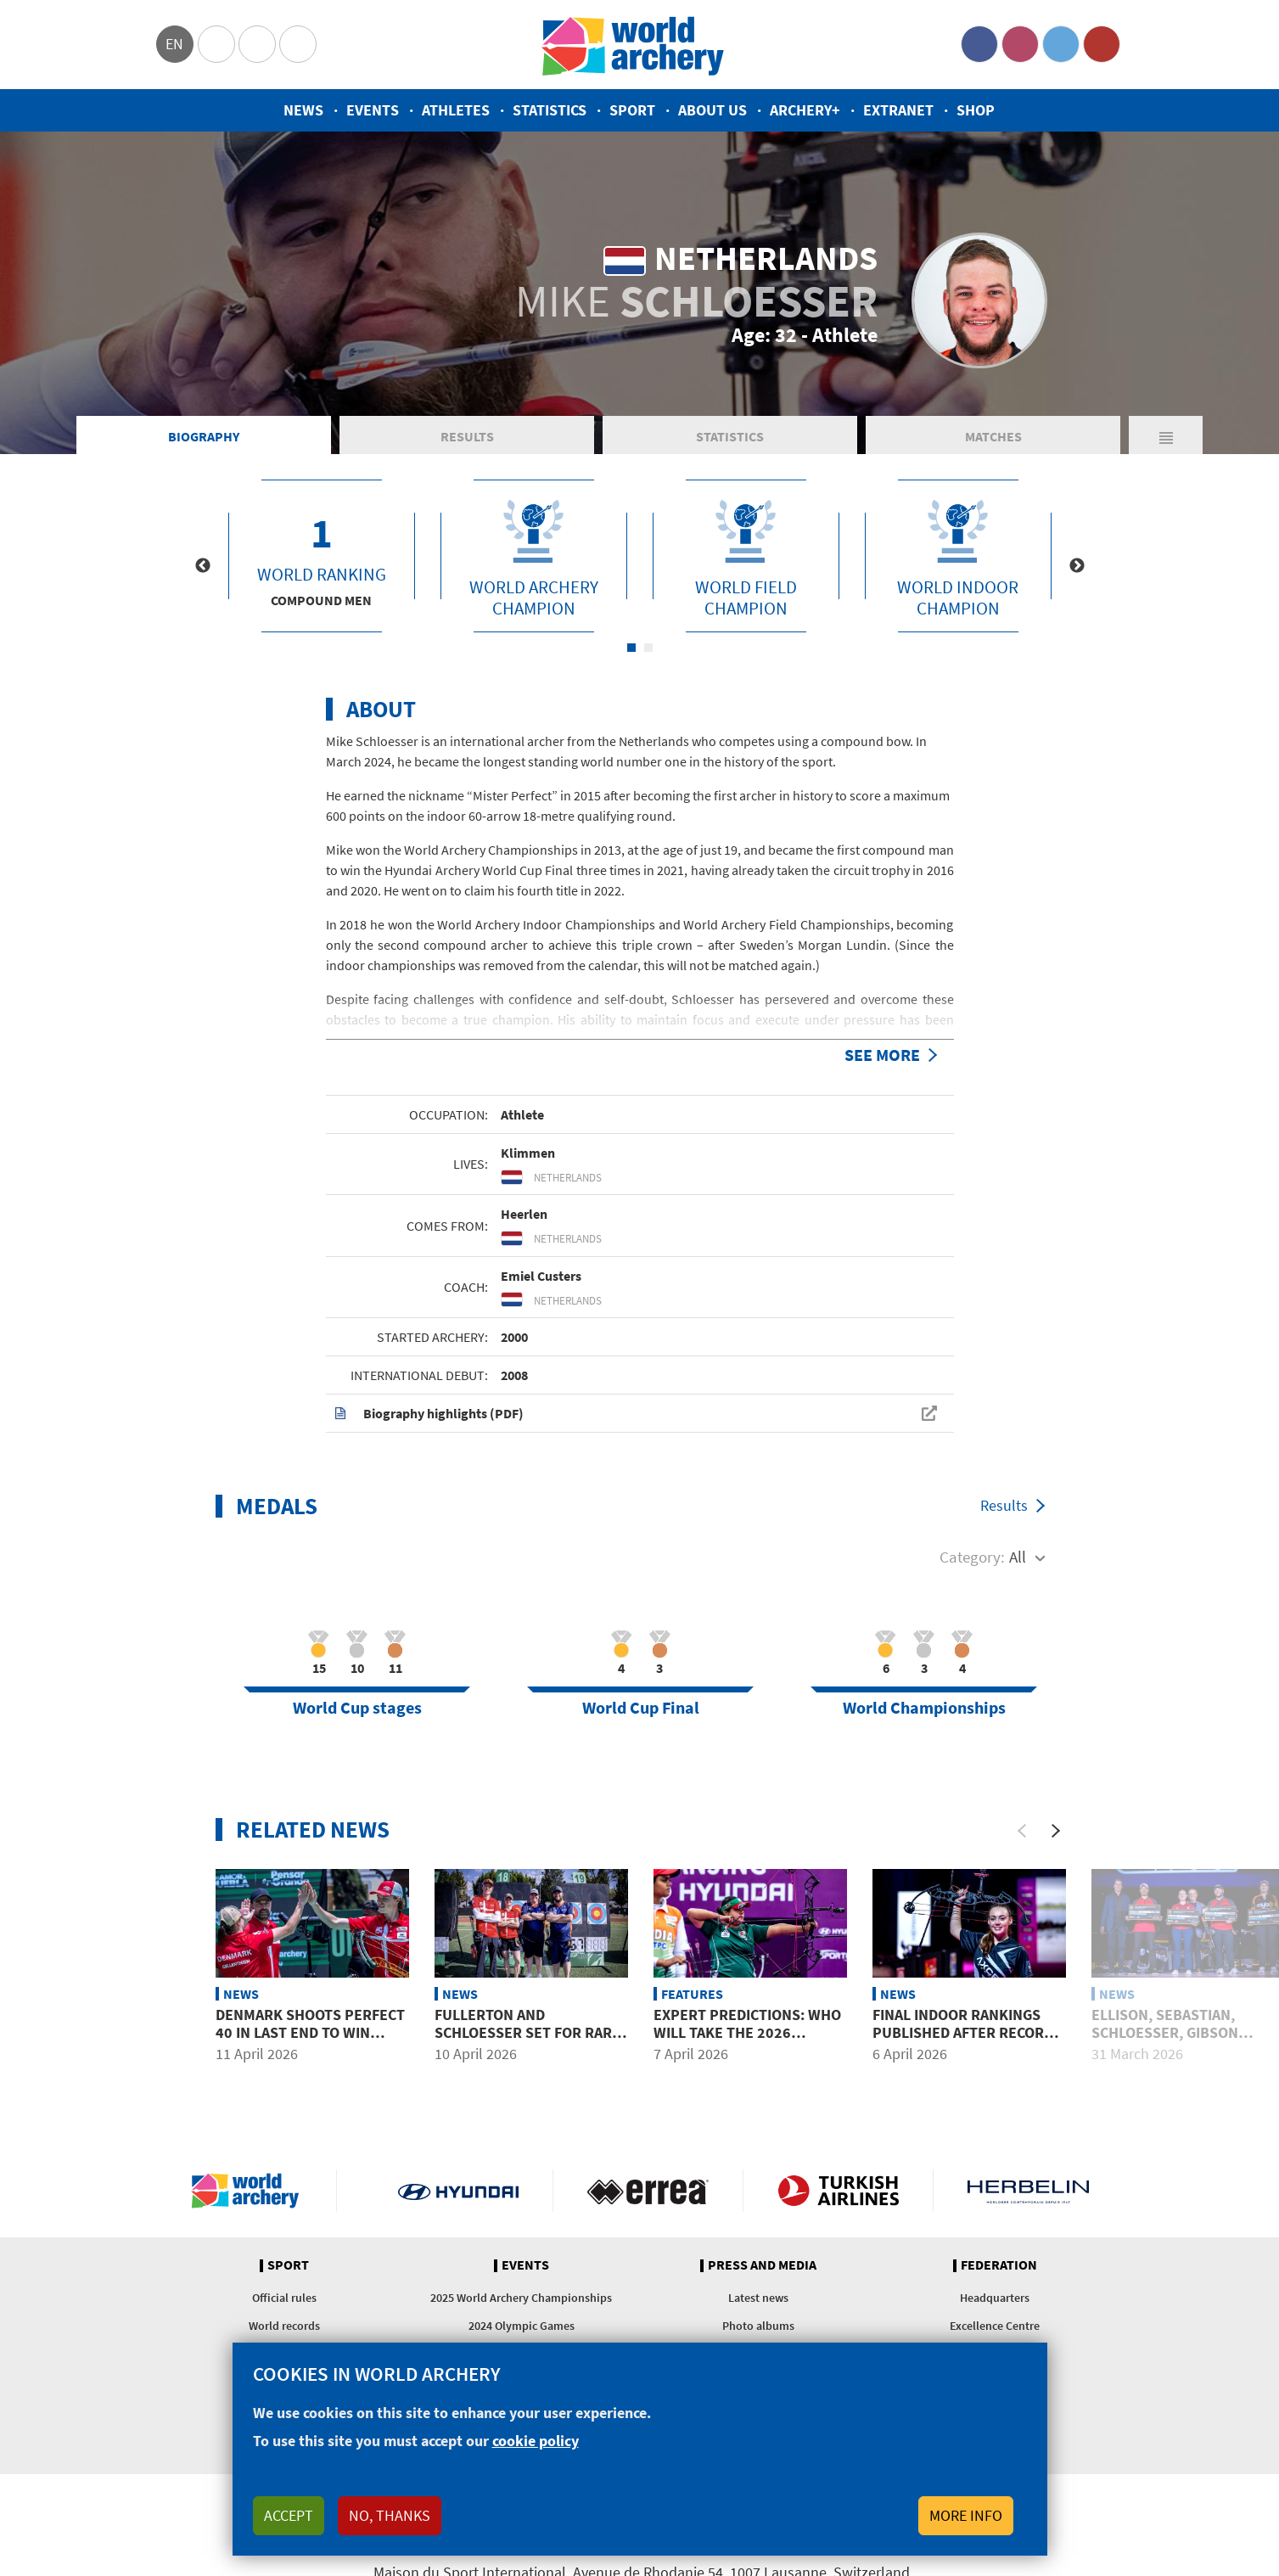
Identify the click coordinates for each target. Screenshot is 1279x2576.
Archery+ (805, 110)
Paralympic (257, 44)
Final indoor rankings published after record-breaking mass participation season (965, 2042)
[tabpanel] (322, 556)
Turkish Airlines (838, 2190)
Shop (975, 110)
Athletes (456, 110)
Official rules (284, 2297)
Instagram (1020, 44)
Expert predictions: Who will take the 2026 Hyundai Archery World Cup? (747, 2042)
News (303, 110)
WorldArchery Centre (298, 44)
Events (372, 110)
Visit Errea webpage (648, 2190)
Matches (993, 436)
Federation (999, 2265)
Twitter (1061, 44)
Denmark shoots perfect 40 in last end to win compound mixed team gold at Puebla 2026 (310, 2042)
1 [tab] (631, 647)
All (1017, 1556)
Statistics (549, 110)
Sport (632, 110)
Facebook (979, 44)
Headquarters (994, 2297)
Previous (202, 566)
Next (1077, 566)
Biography (203, 436)
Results (467, 436)
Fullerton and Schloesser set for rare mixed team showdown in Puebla (529, 2042)
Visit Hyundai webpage (458, 2190)
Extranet (898, 110)
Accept (288, 2515)
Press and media (762, 2265)
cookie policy (535, 2440)
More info (965, 2515)
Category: (972, 1556)
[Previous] (1021, 1830)
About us (712, 110)
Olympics (216, 44)
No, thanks (389, 2515)
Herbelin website (1028, 2190)
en (174, 43)
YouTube (1101, 44)
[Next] (1055, 1830)
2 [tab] (648, 647)
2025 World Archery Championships (521, 2297)
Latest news (758, 2297)
